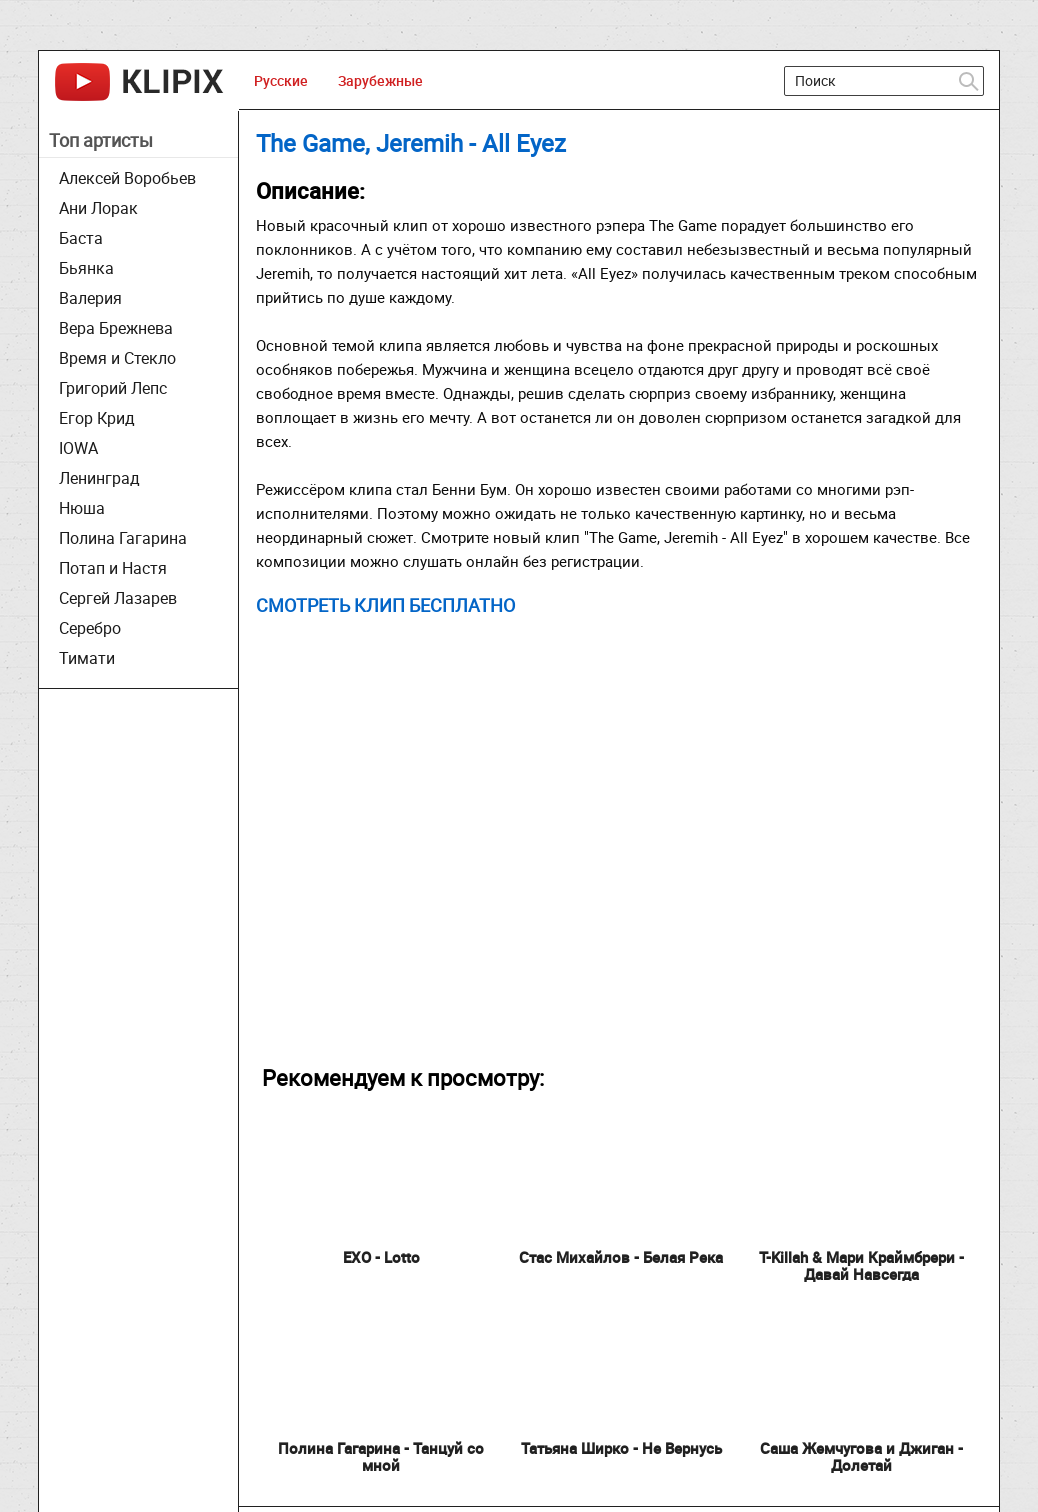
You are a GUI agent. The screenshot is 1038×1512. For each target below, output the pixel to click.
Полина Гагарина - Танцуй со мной (381, 1456)
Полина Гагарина (123, 538)
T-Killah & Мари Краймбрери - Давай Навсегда (861, 1265)
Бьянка (86, 268)
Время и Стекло (117, 358)
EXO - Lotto (381, 1257)
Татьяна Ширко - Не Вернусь (621, 1448)
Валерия (90, 298)
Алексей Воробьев (127, 178)
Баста (81, 238)
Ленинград (99, 478)
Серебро (90, 628)
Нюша (82, 508)
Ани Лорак (98, 208)
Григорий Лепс (113, 388)
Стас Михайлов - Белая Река (621, 1257)
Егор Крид (97, 418)
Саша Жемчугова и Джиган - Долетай (861, 1456)
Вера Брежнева (116, 328)
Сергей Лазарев (118, 598)
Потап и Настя (113, 568)
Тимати (87, 658)
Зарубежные (380, 80)
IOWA (78, 448)
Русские (281, 80)
